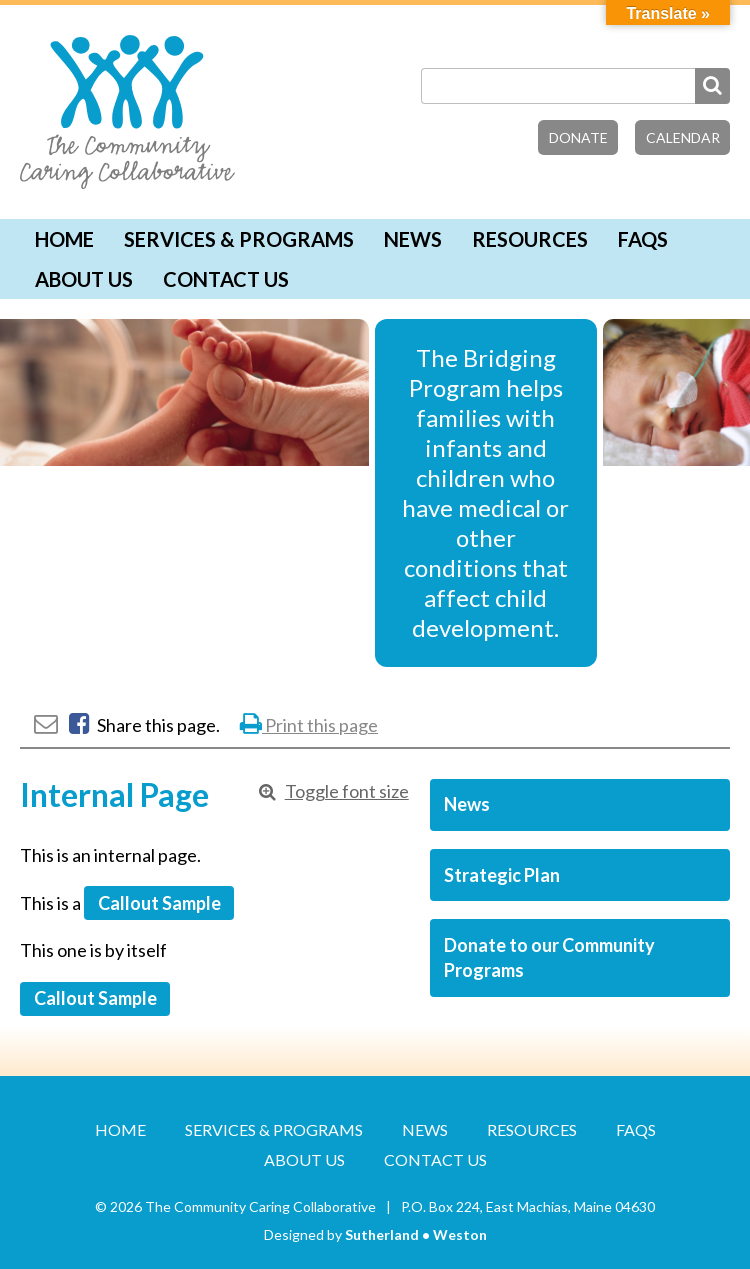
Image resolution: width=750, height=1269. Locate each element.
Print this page (309, 725)
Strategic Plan (502, 875)
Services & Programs (239, 239)
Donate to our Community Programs (549, 957)
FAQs (643, 239)
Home (64, 239)
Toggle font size (347, 791)
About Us (84, 279)
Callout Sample (159, 903)
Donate (578, 137)
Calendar (683, 137)
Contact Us (226, 279)
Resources (530, 239)
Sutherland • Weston (416, 1234)
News (413, 239)
